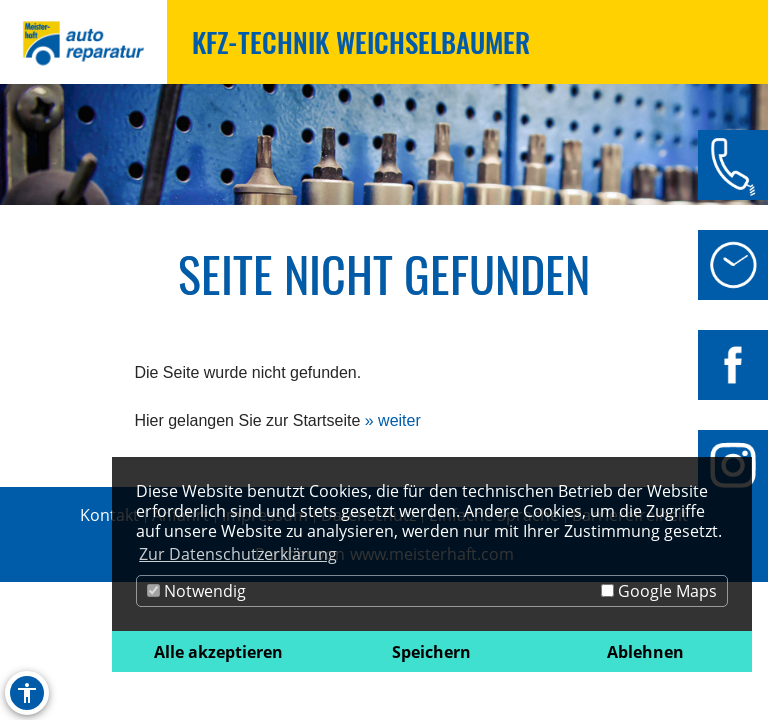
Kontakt (109, 515)
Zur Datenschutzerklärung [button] (238, 554)
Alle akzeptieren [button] (218, 652)
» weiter (393, 420)
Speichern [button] (431, 652)
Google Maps (659, 591)
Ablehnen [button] (645, 652)
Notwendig (196, 591)
